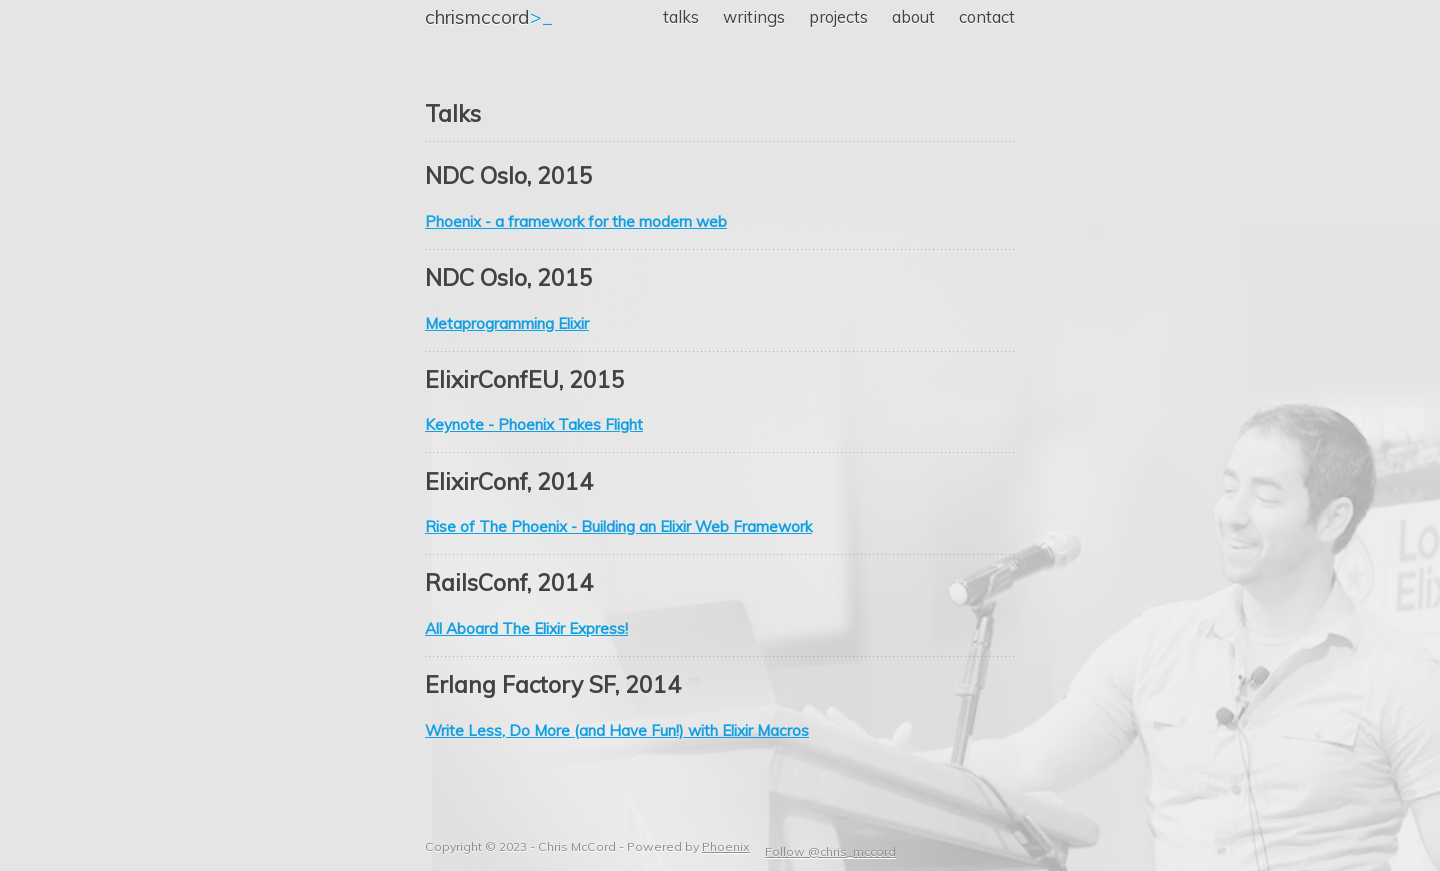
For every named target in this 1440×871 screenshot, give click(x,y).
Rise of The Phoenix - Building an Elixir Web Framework (618, 526)
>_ (489, 17)
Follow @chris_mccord (830, 851)
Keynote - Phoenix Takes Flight (534, 424)
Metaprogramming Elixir (507, 323)
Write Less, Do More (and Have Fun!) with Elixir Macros (617, 730)
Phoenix (726, 846)
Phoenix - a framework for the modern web (576, 221)
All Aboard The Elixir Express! (526, 628)
